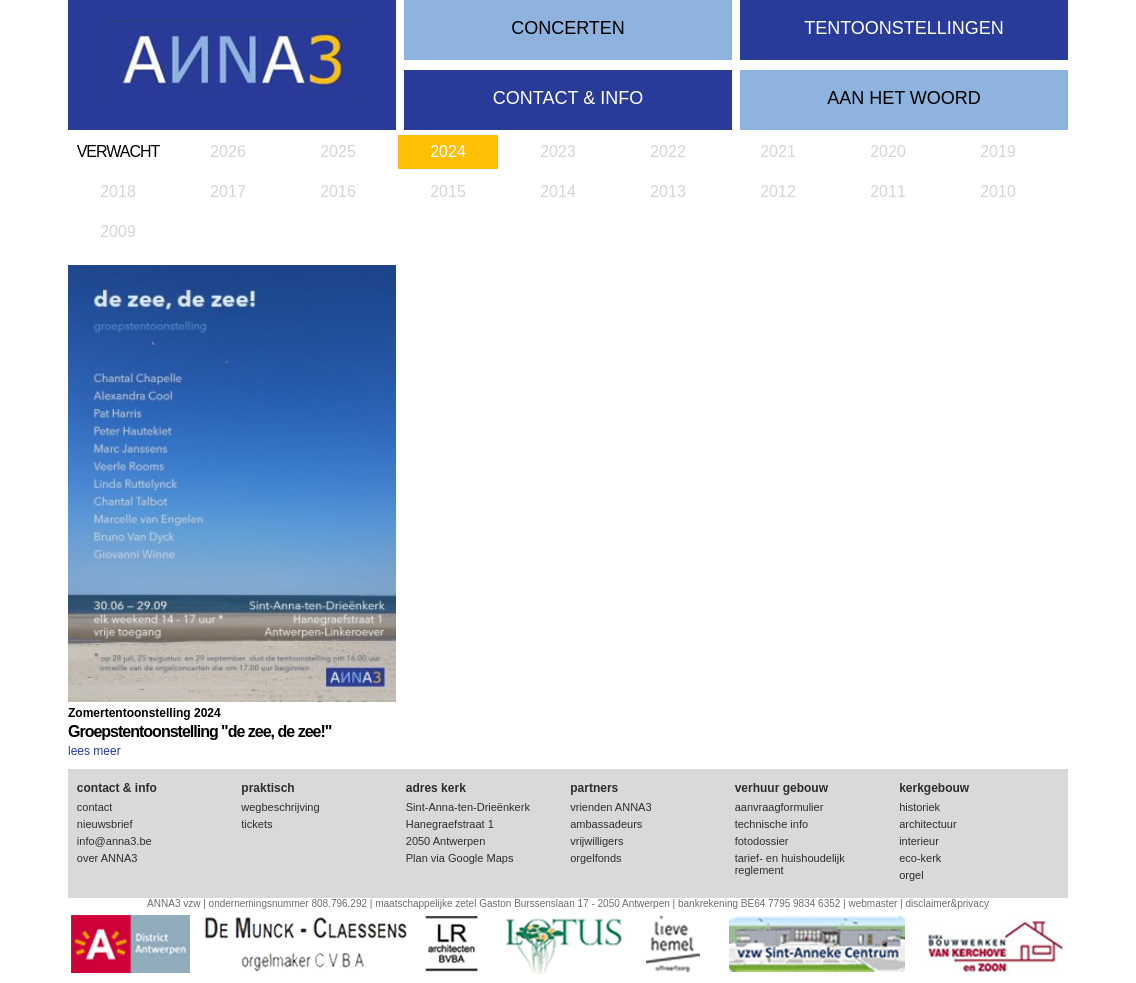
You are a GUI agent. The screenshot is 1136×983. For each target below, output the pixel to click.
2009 (118, 231)
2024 (448, 151)
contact (94, 807)
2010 (998, 191)
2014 (558, 191)
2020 (888, 151)
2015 (448, 191)
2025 (338, 151)
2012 (778, 191)
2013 (668, 191)
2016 (338, 191)
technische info (771, 824)
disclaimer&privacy (947, 903)
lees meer (94, 751)
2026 (228, 151)
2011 (888, 191)
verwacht (118, 151)
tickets (256, 824)
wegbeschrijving (280, 807)
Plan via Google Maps (460, 858)
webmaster (872, 903)
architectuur (927, 824)
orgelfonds (595, 858)
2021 (778, 151)
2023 (558, 151)
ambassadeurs (606, 824)
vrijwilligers (596, 841)
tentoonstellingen (904, 28)
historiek (919, 807)
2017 (228, 191)
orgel (911, 875)
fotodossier (762, 841)
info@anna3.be (114, 841)
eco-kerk (920, 858)
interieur (919, 841)
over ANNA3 (107, 858)
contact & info (568, 98)
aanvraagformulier (779, 807)
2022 (668, 151)
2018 (118, 191)
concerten (568, 28)
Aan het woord (904, 98)
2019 (998, 151)
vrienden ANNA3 (610, 807)
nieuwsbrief (105, 824)
